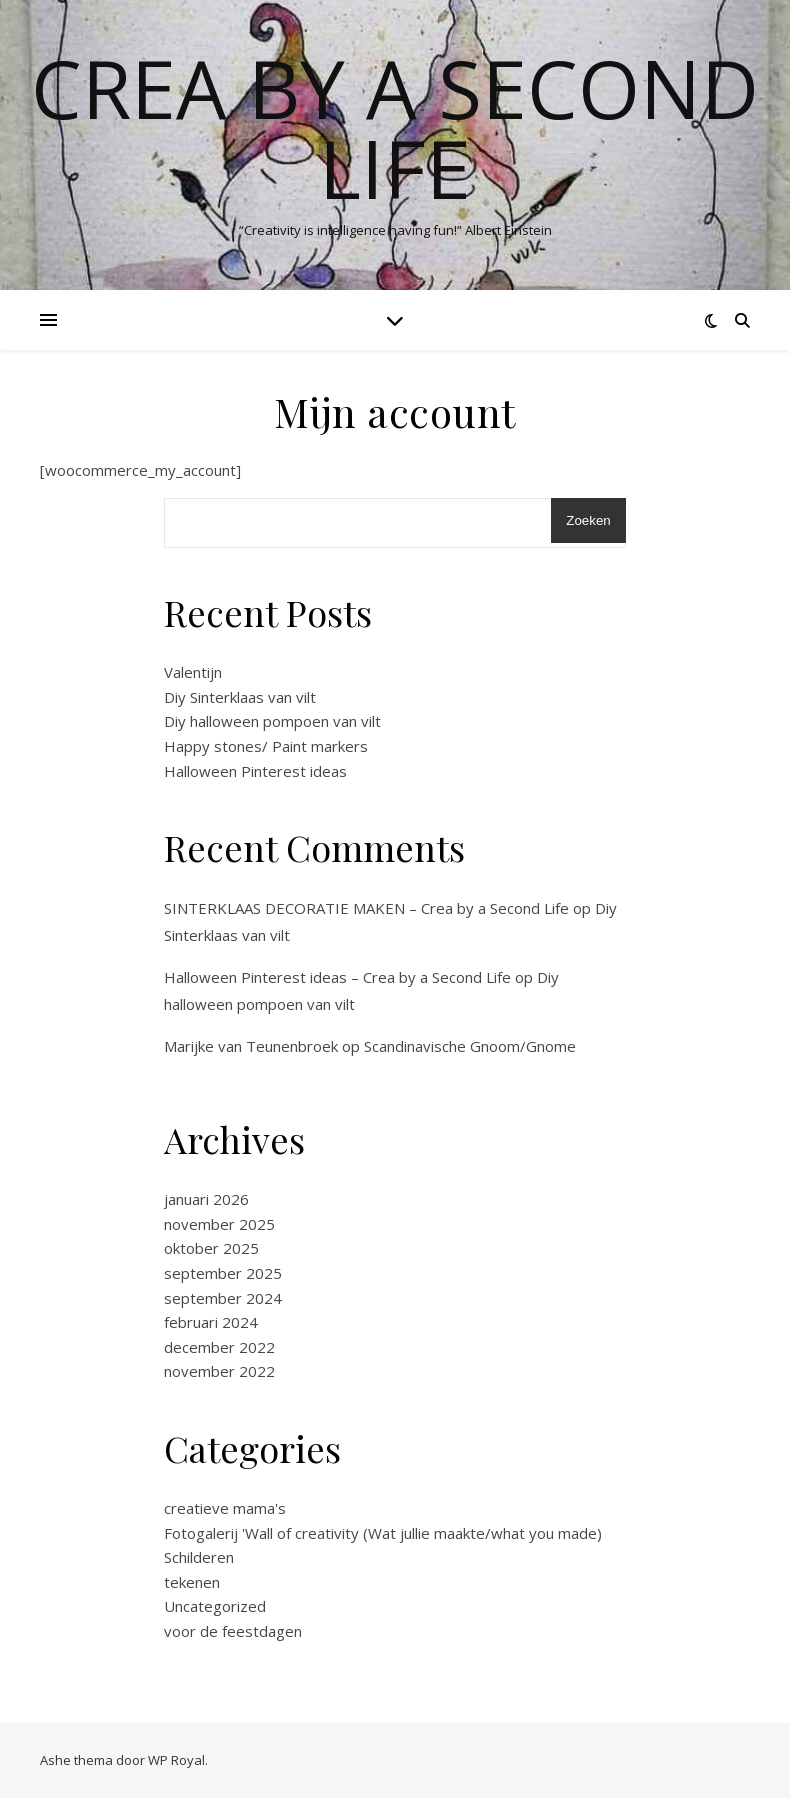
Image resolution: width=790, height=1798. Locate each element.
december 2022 (219, 1347)
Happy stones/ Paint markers (266, 746)
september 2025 (223, 1273)
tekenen (192, 1582)
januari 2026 (206, 1199)
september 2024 (223, 1298)
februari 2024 (211, 1322)
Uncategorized (215, 1606)
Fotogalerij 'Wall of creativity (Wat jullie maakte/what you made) (383, 1533)
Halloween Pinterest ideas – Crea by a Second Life (337, 977)
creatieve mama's (225, 1508)
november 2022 (219, 1371)
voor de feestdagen (233, 1631)
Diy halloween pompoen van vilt (272, 721)
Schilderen (199, 1557)
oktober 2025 (211, 1248)
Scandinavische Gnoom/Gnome (470, 1046)
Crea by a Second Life (395, 128)
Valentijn (193, 672)
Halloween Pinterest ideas (255, 771)
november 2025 (219, 1224)
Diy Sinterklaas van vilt (240, 697)
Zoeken (588, 520)
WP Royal (176, 1760)
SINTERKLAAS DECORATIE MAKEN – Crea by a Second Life (366, 908)
